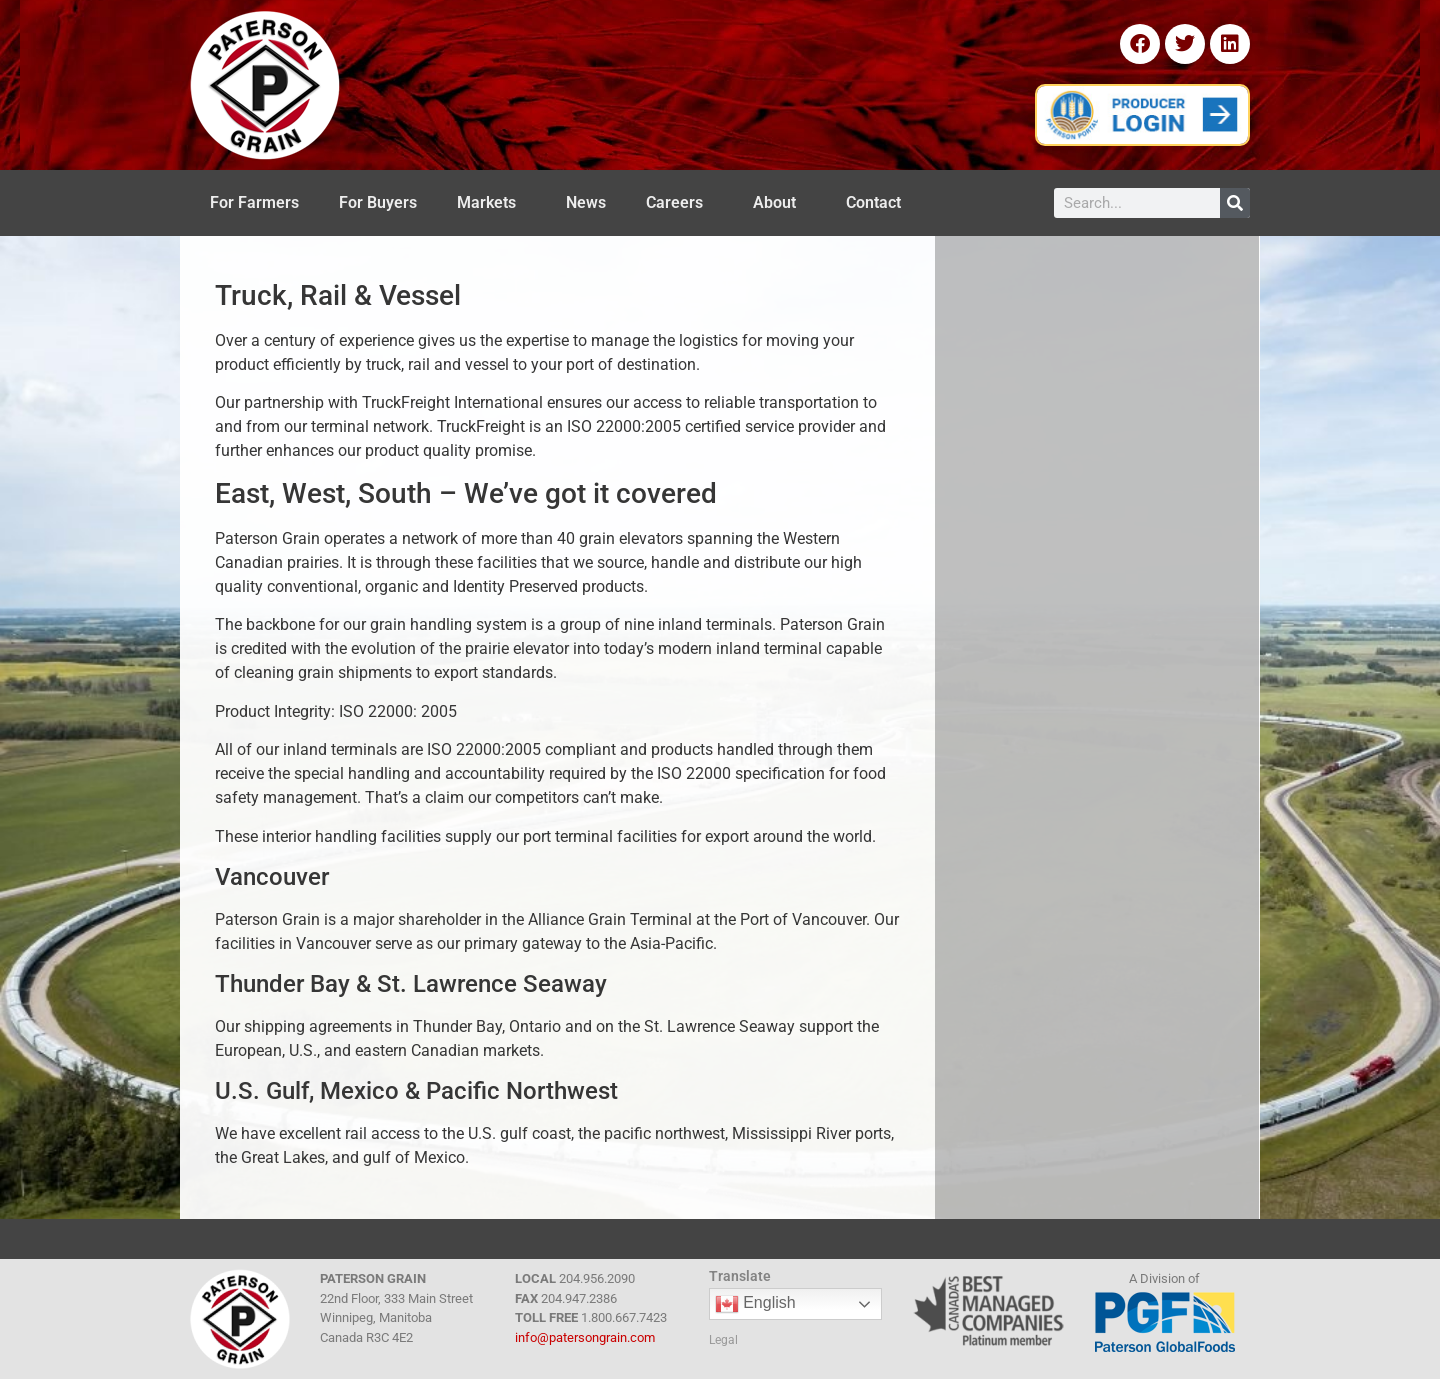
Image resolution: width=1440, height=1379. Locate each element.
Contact (878, 203)
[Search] (1235, 203)
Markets (491, 203)
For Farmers (254, 202)
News (586, 202)
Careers (679, 203)
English (755, 1304)
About (779, 203)
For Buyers (378, 202)
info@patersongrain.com (585, 1337)
